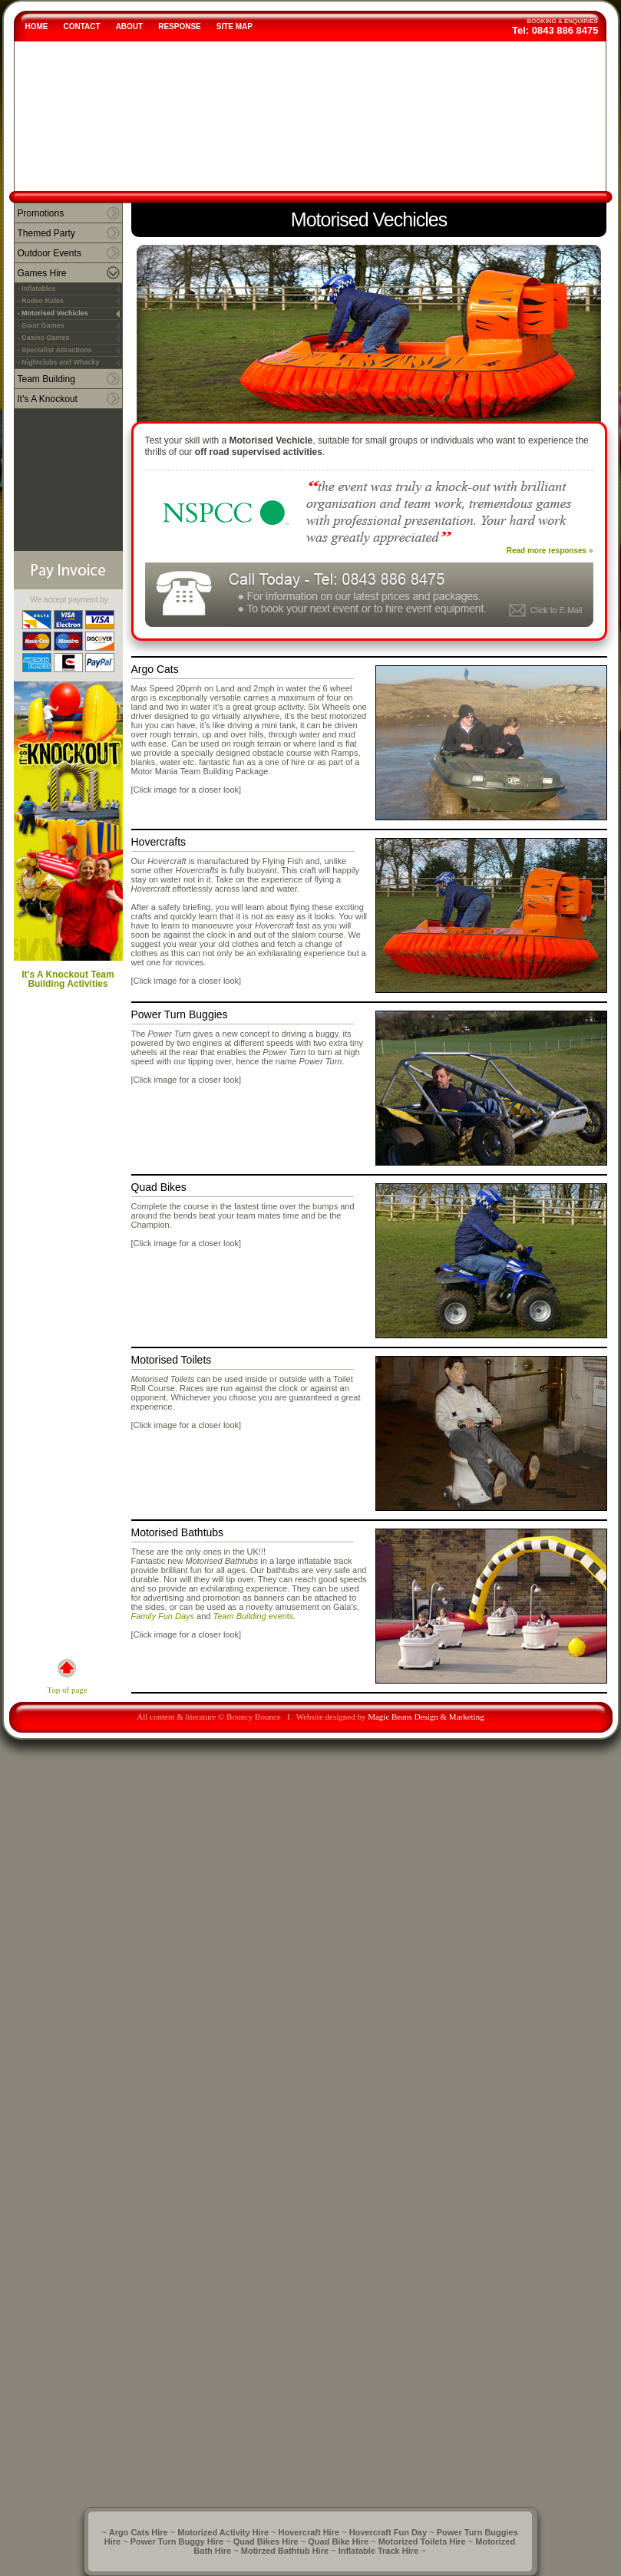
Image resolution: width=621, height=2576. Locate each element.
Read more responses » (550, 550)
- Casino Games (44, 337)
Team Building (46, 379)
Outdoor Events (49, 253)
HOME (36, 26)
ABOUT (130, 26)
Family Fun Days (163, 1616)
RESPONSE (179, 26)
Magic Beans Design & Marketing (426, 1716)
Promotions (41, 213)
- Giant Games (41, 325)
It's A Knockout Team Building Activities (68, 834)
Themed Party (46, 233)
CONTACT (82, 26)
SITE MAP (234, 26)
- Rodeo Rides (41, 301)
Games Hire (42, 273)
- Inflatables (37, 288)
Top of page (67, 1676)
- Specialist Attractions (55, 350)
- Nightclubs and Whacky (59, 362)
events (279, 1616)
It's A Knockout (48, 399)
